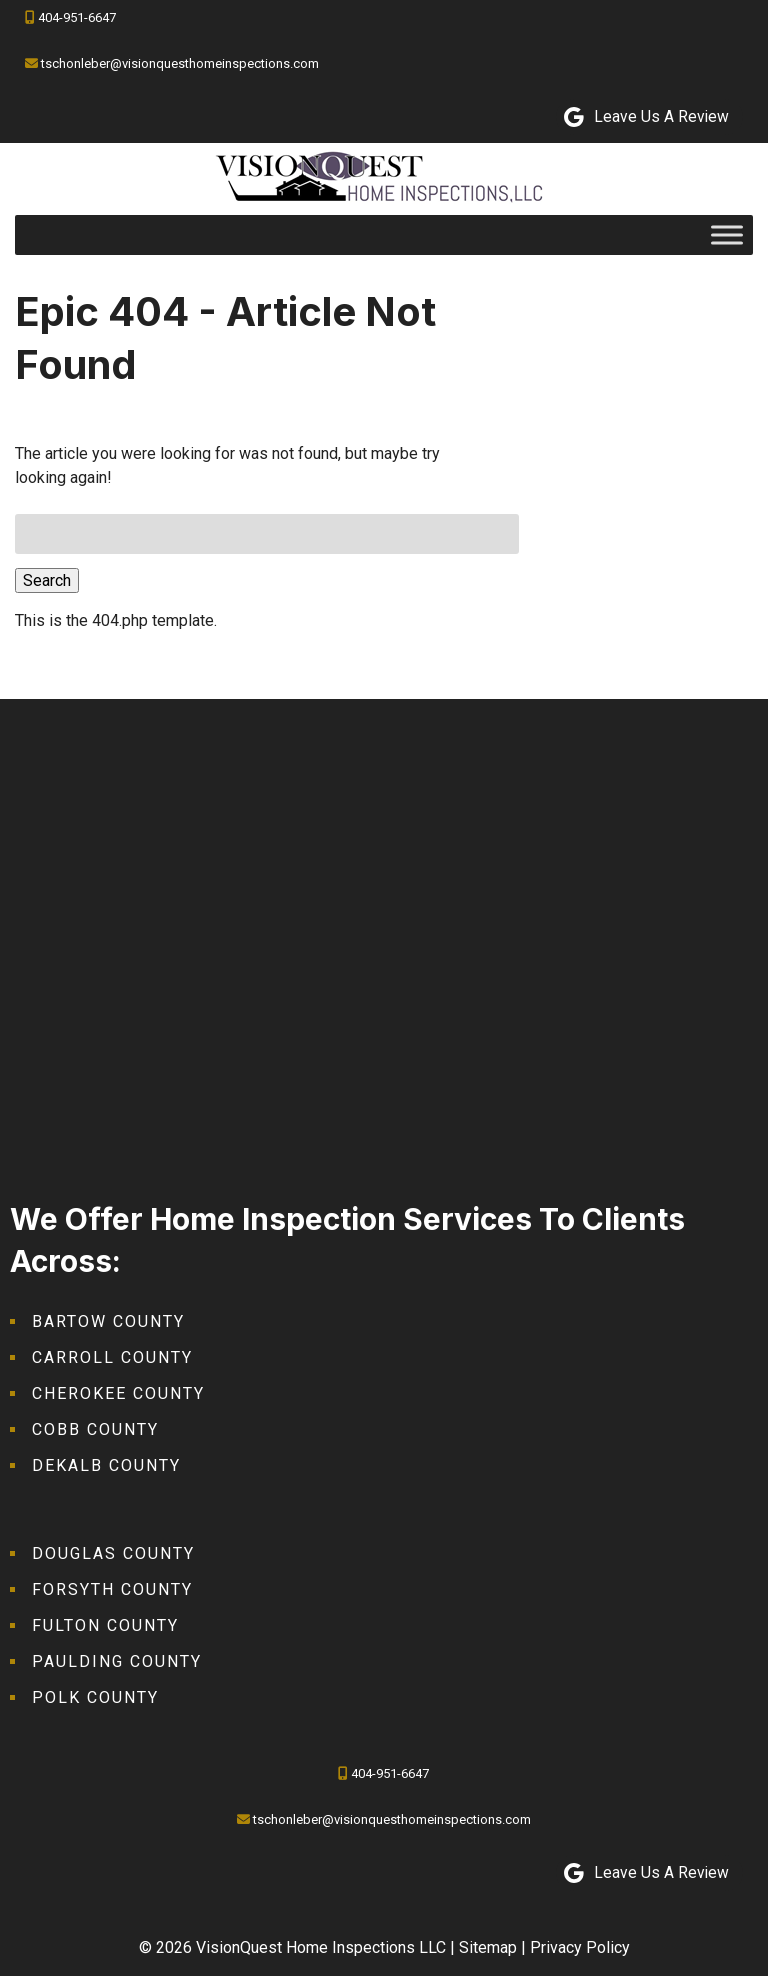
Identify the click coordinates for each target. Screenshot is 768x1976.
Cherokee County (118, 1393)
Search (47, 580)
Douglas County (113, 1553)
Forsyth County (112, 1589)
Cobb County (95, 1429)
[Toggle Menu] (727, 234)
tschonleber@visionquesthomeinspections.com (180, 63)
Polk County (95, 1697)
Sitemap (488, 1947)
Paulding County (117, 1661)
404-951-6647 (77, 17)
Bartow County (108, 1321)
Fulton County (105, 1625)
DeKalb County (106, 1465)
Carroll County (112, 1357)
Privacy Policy (580, 1947)
